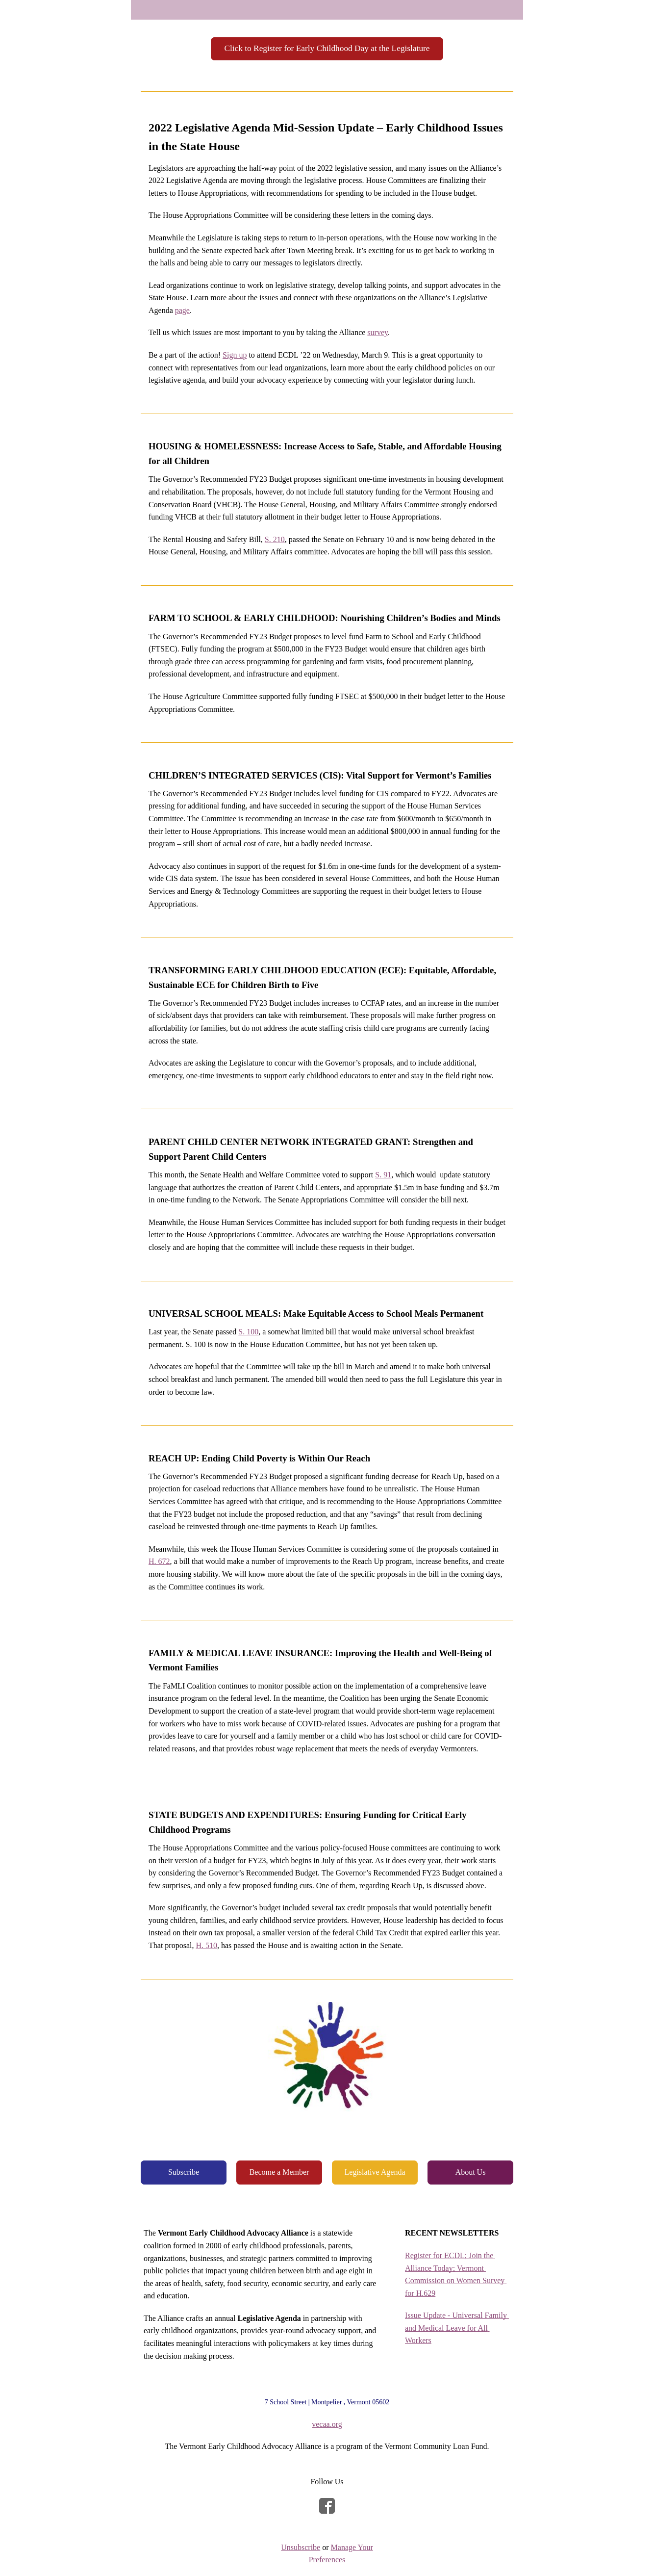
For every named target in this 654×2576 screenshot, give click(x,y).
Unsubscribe (300, 2547)
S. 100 (248, 1331)
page (182, 310)
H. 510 (206, 1945)
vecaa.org (327, 2424)
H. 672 (159, 1561)
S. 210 (275, 539)
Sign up (235, 355)
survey (377, 332)
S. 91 (383, 1175)
